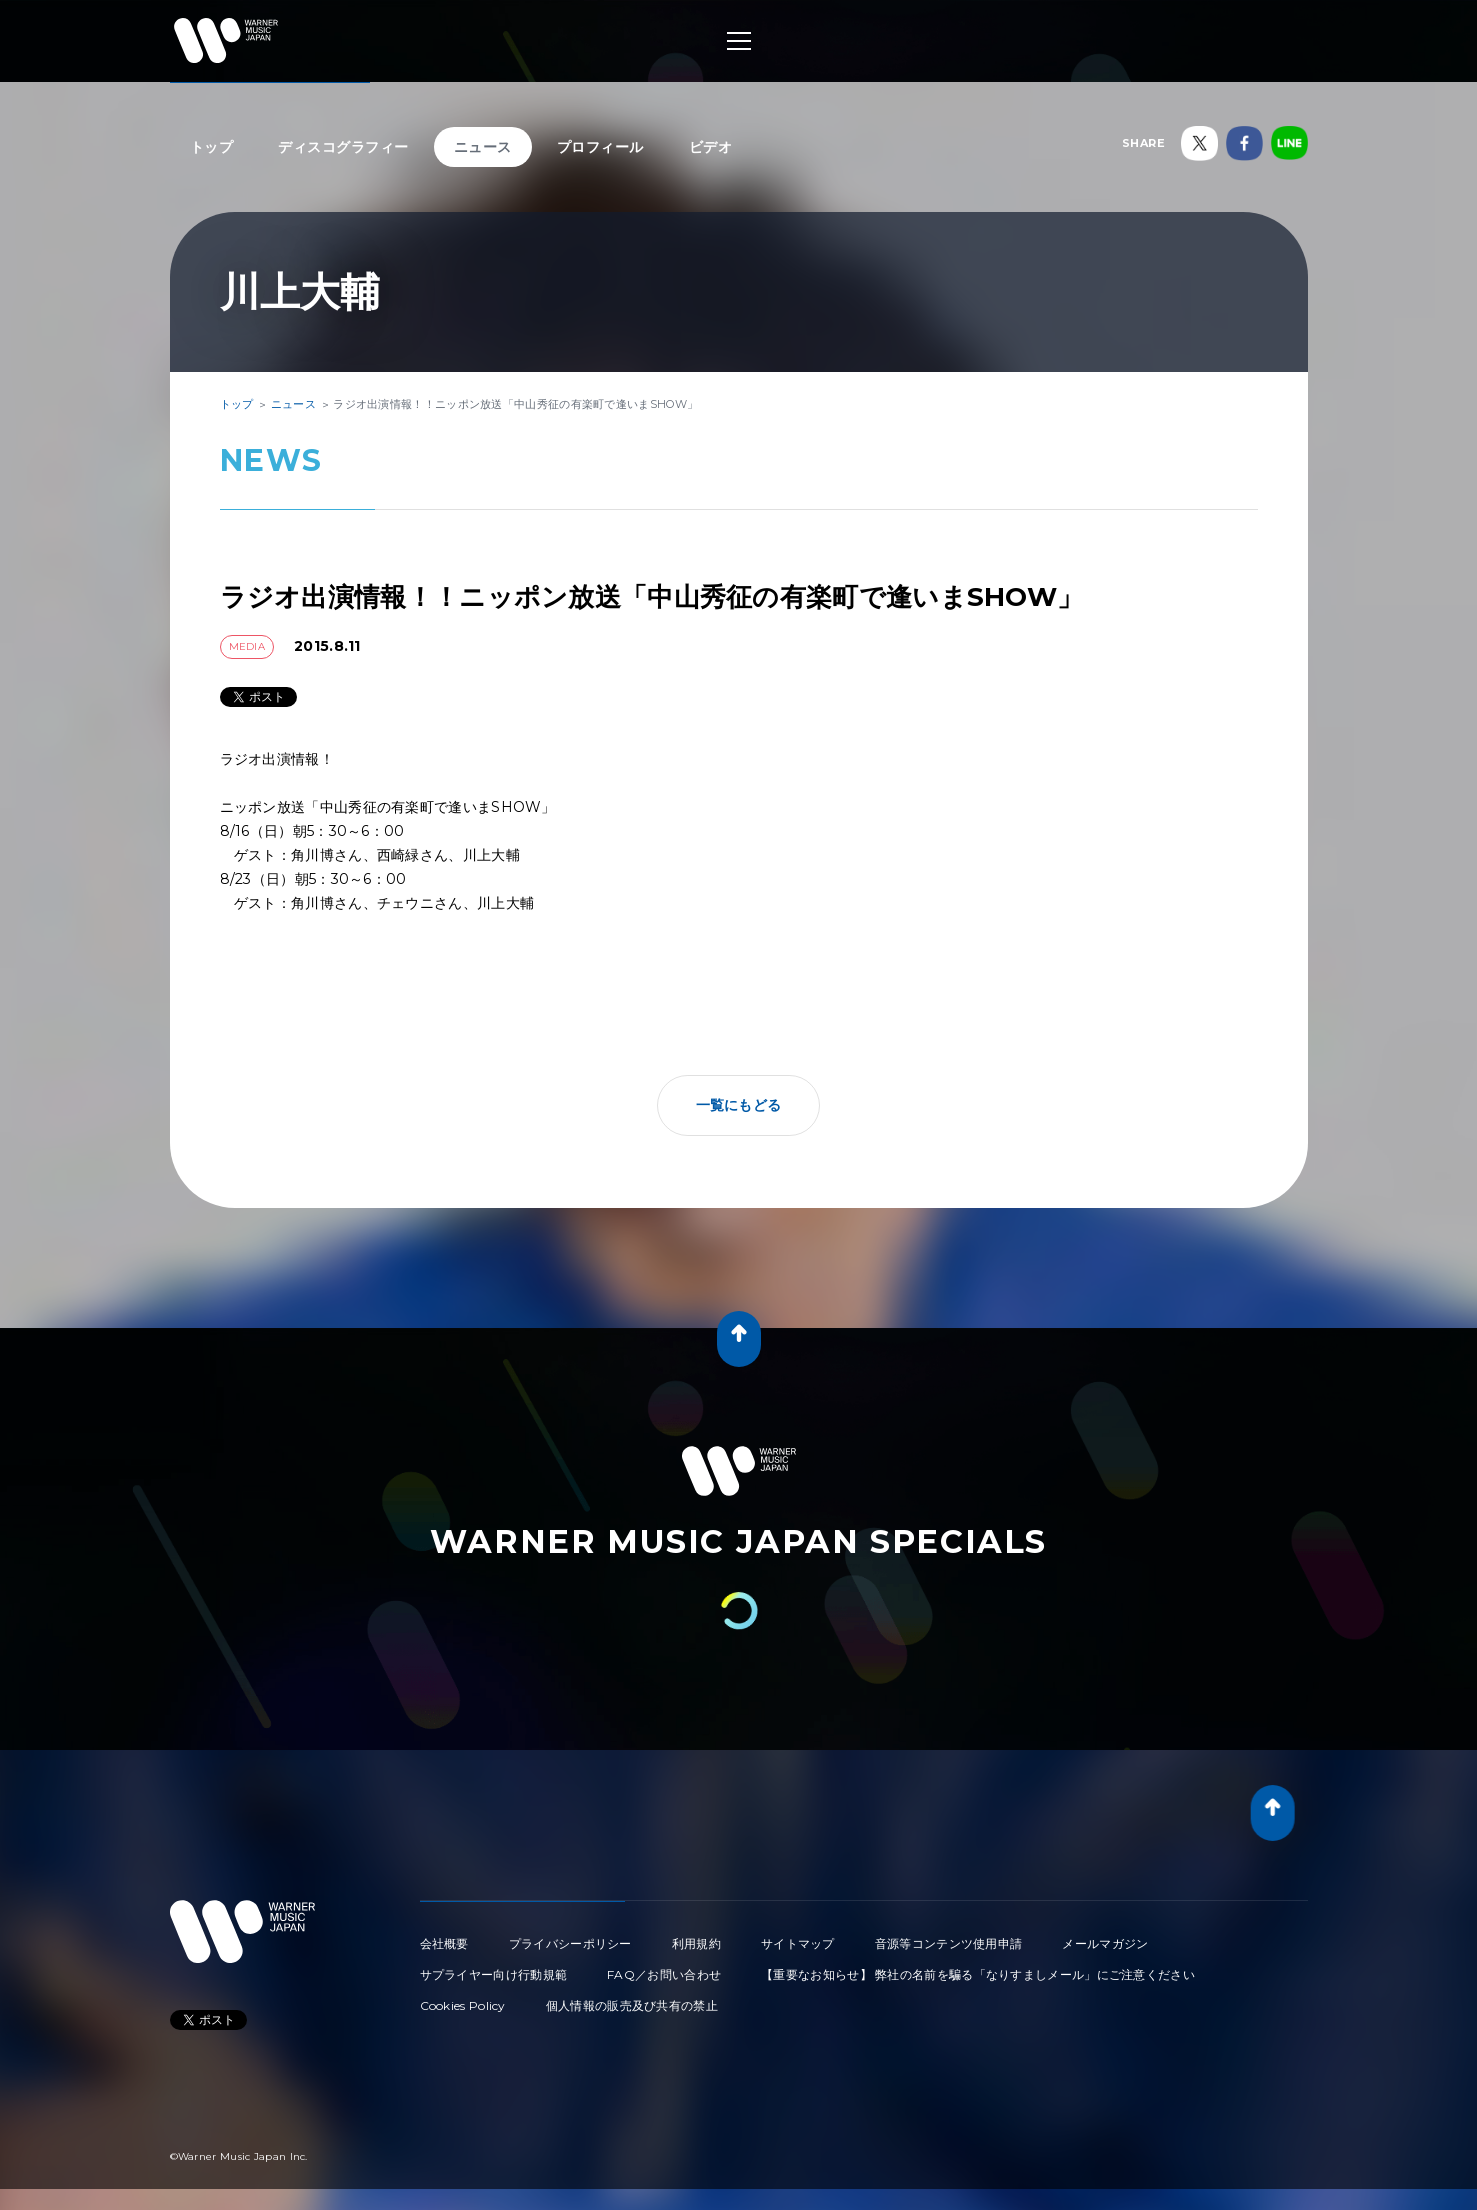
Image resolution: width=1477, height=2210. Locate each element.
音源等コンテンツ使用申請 (949, 1943)
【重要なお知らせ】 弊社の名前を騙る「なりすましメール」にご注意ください (978, 1974)
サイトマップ (798, 1943)
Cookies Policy (463, 2005)
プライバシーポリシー (570, 1943)
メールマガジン (1105, 1943)
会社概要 (444, 1943)
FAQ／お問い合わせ (664, 1974)
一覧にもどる (739, 1105)
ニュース (483, 147)
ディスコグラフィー (343, 147)
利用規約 (696, 1943)
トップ (212, 147)
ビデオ (711, 147)
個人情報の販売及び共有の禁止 (632, 2005)
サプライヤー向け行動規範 (494, 1974)
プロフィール (600, 147)
